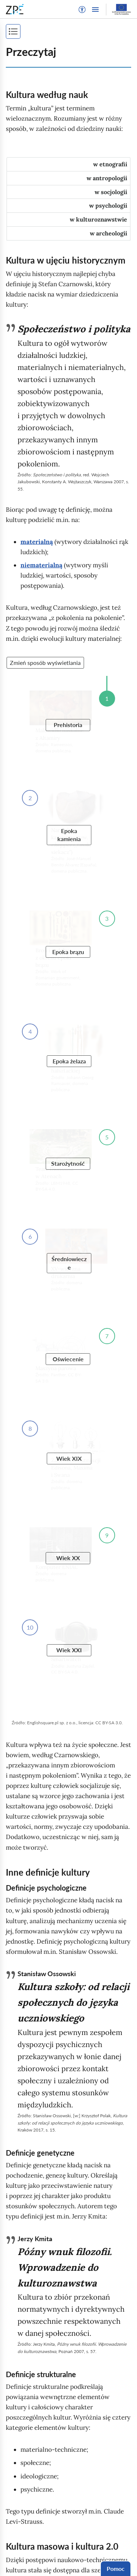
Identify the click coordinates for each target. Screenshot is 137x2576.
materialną (36, 542)
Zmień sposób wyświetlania (45, 662)
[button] (82, 9)
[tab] (68, 164)
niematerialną (41, 565)
